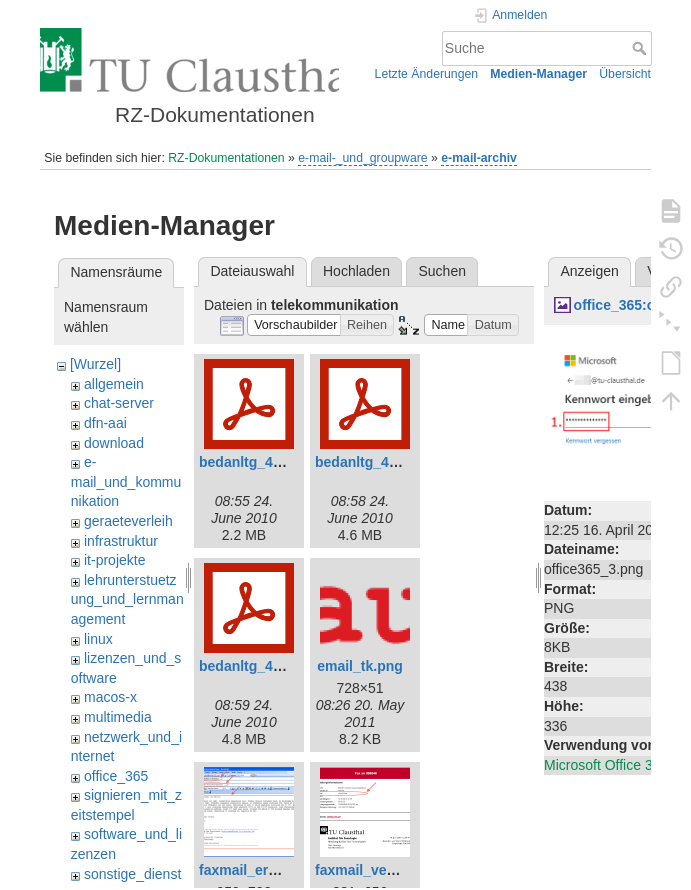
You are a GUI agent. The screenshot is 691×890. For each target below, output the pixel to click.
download (114, 443)
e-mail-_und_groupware (362, 158)
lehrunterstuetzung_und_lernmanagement (127, 599)
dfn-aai (105, 423)
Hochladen (356, 271)
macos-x (110, 697)
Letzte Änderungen (427, 74)
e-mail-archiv (479, 158)
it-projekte (114, 560)
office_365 (116, 776)
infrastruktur (121, 541)
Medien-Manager (538, 74)
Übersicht (625, 74)
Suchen (442, 271)
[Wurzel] (95, 364)
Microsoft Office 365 (606, 765)
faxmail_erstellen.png (270, 870)
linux (98, 639)
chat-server (119, 403)
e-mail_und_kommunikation (126, 481)
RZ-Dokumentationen (226, 158)
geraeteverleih (128, 521)
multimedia (118, 717)
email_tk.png (360, 666)
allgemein (114, 384)
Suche (641, 48)
